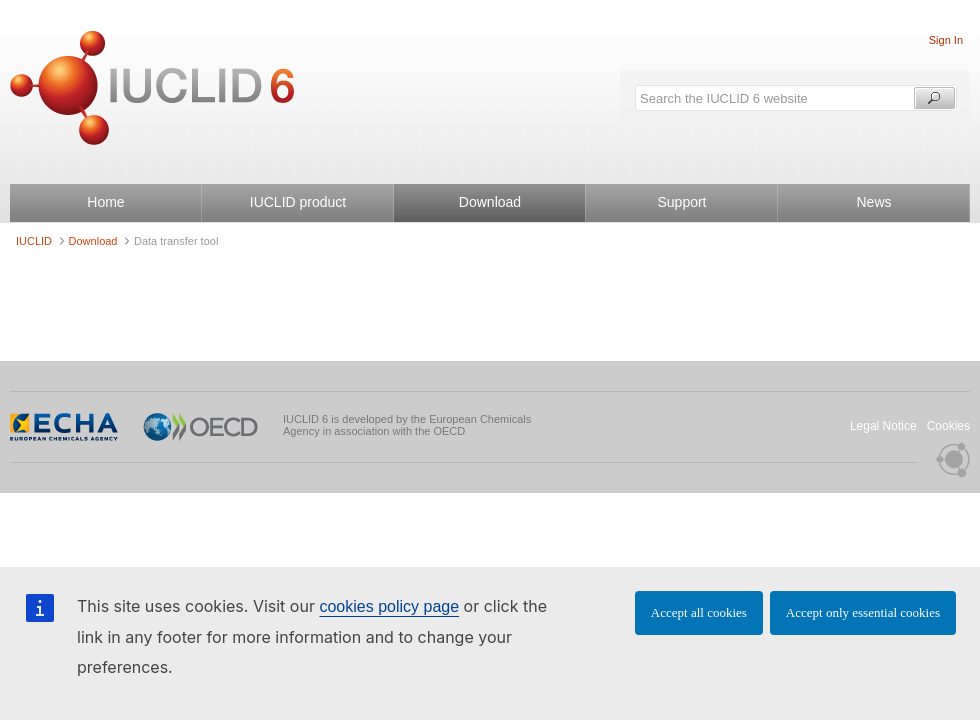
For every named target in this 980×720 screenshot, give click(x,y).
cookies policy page (389, 606)
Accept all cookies (699, 612)
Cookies (948, 426)
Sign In (946, 40)
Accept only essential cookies (863, 612)
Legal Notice (883, 426)
